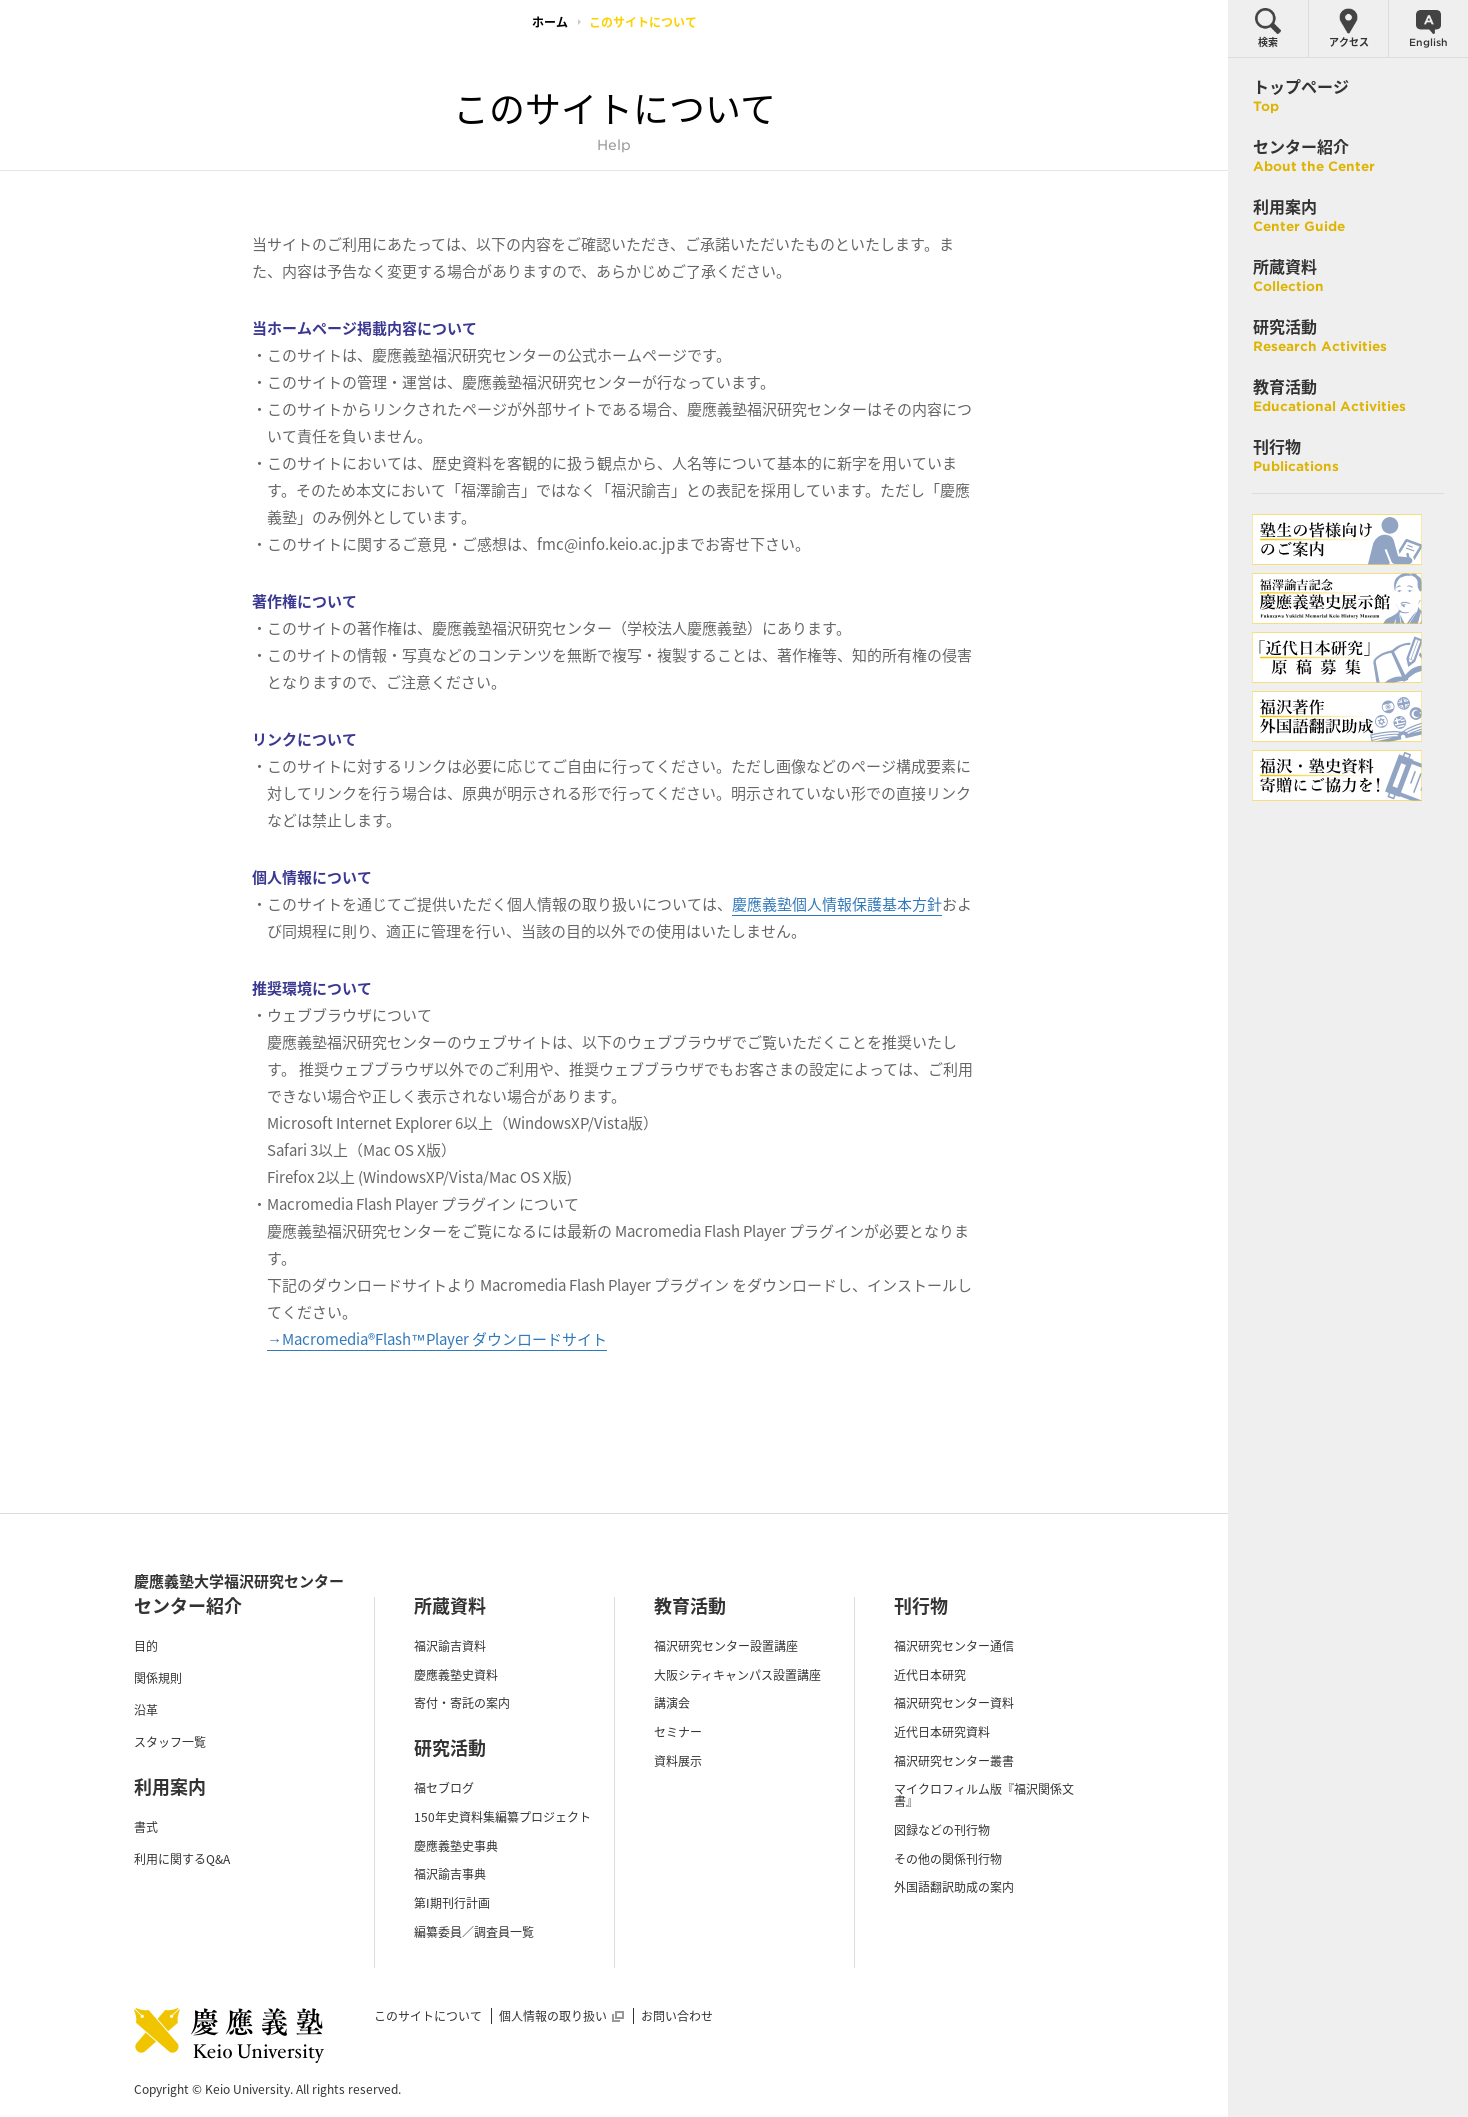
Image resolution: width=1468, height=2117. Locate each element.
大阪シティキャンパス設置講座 (737, 1675)
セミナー (678, 1732)
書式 (146, 1827)
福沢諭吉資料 (450, 1646)
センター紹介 (188, 1605)
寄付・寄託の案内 (462, 1703)
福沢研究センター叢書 (954, 1761)
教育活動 (690, 1605)
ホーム (550, 22)
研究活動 (450, 1747)
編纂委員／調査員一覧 (474, 1932)
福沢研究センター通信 (954, 1646)
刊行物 (921, 1605)
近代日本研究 (930, 1675)
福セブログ (444, 1788)
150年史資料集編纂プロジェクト (502, 1817)
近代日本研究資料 (942, 1732)
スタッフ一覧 (170, 1742)
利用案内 (170, 1786)
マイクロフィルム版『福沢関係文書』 (984, 1795)
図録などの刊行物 (942, 1830)
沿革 (146, 1710)
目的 (146, 1646)
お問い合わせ (677, 2016)
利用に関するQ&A (182, 1859)
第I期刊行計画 (452, 1903)
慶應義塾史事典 (456, 1846)
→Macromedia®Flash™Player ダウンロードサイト (437, 1339)
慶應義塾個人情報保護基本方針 (837, 904)
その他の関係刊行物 (948, 1859)
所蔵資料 (450, 1605)
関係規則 (158, 1678)
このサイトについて (428, 2016)
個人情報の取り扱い (561, 2016)
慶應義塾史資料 (456, 1675)
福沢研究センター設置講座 (726, 1646)
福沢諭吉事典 (450, 1874)
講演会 (672, 1703)
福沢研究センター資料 (954, 1703)
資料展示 (678, 1761)
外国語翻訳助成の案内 (954, 1887)
